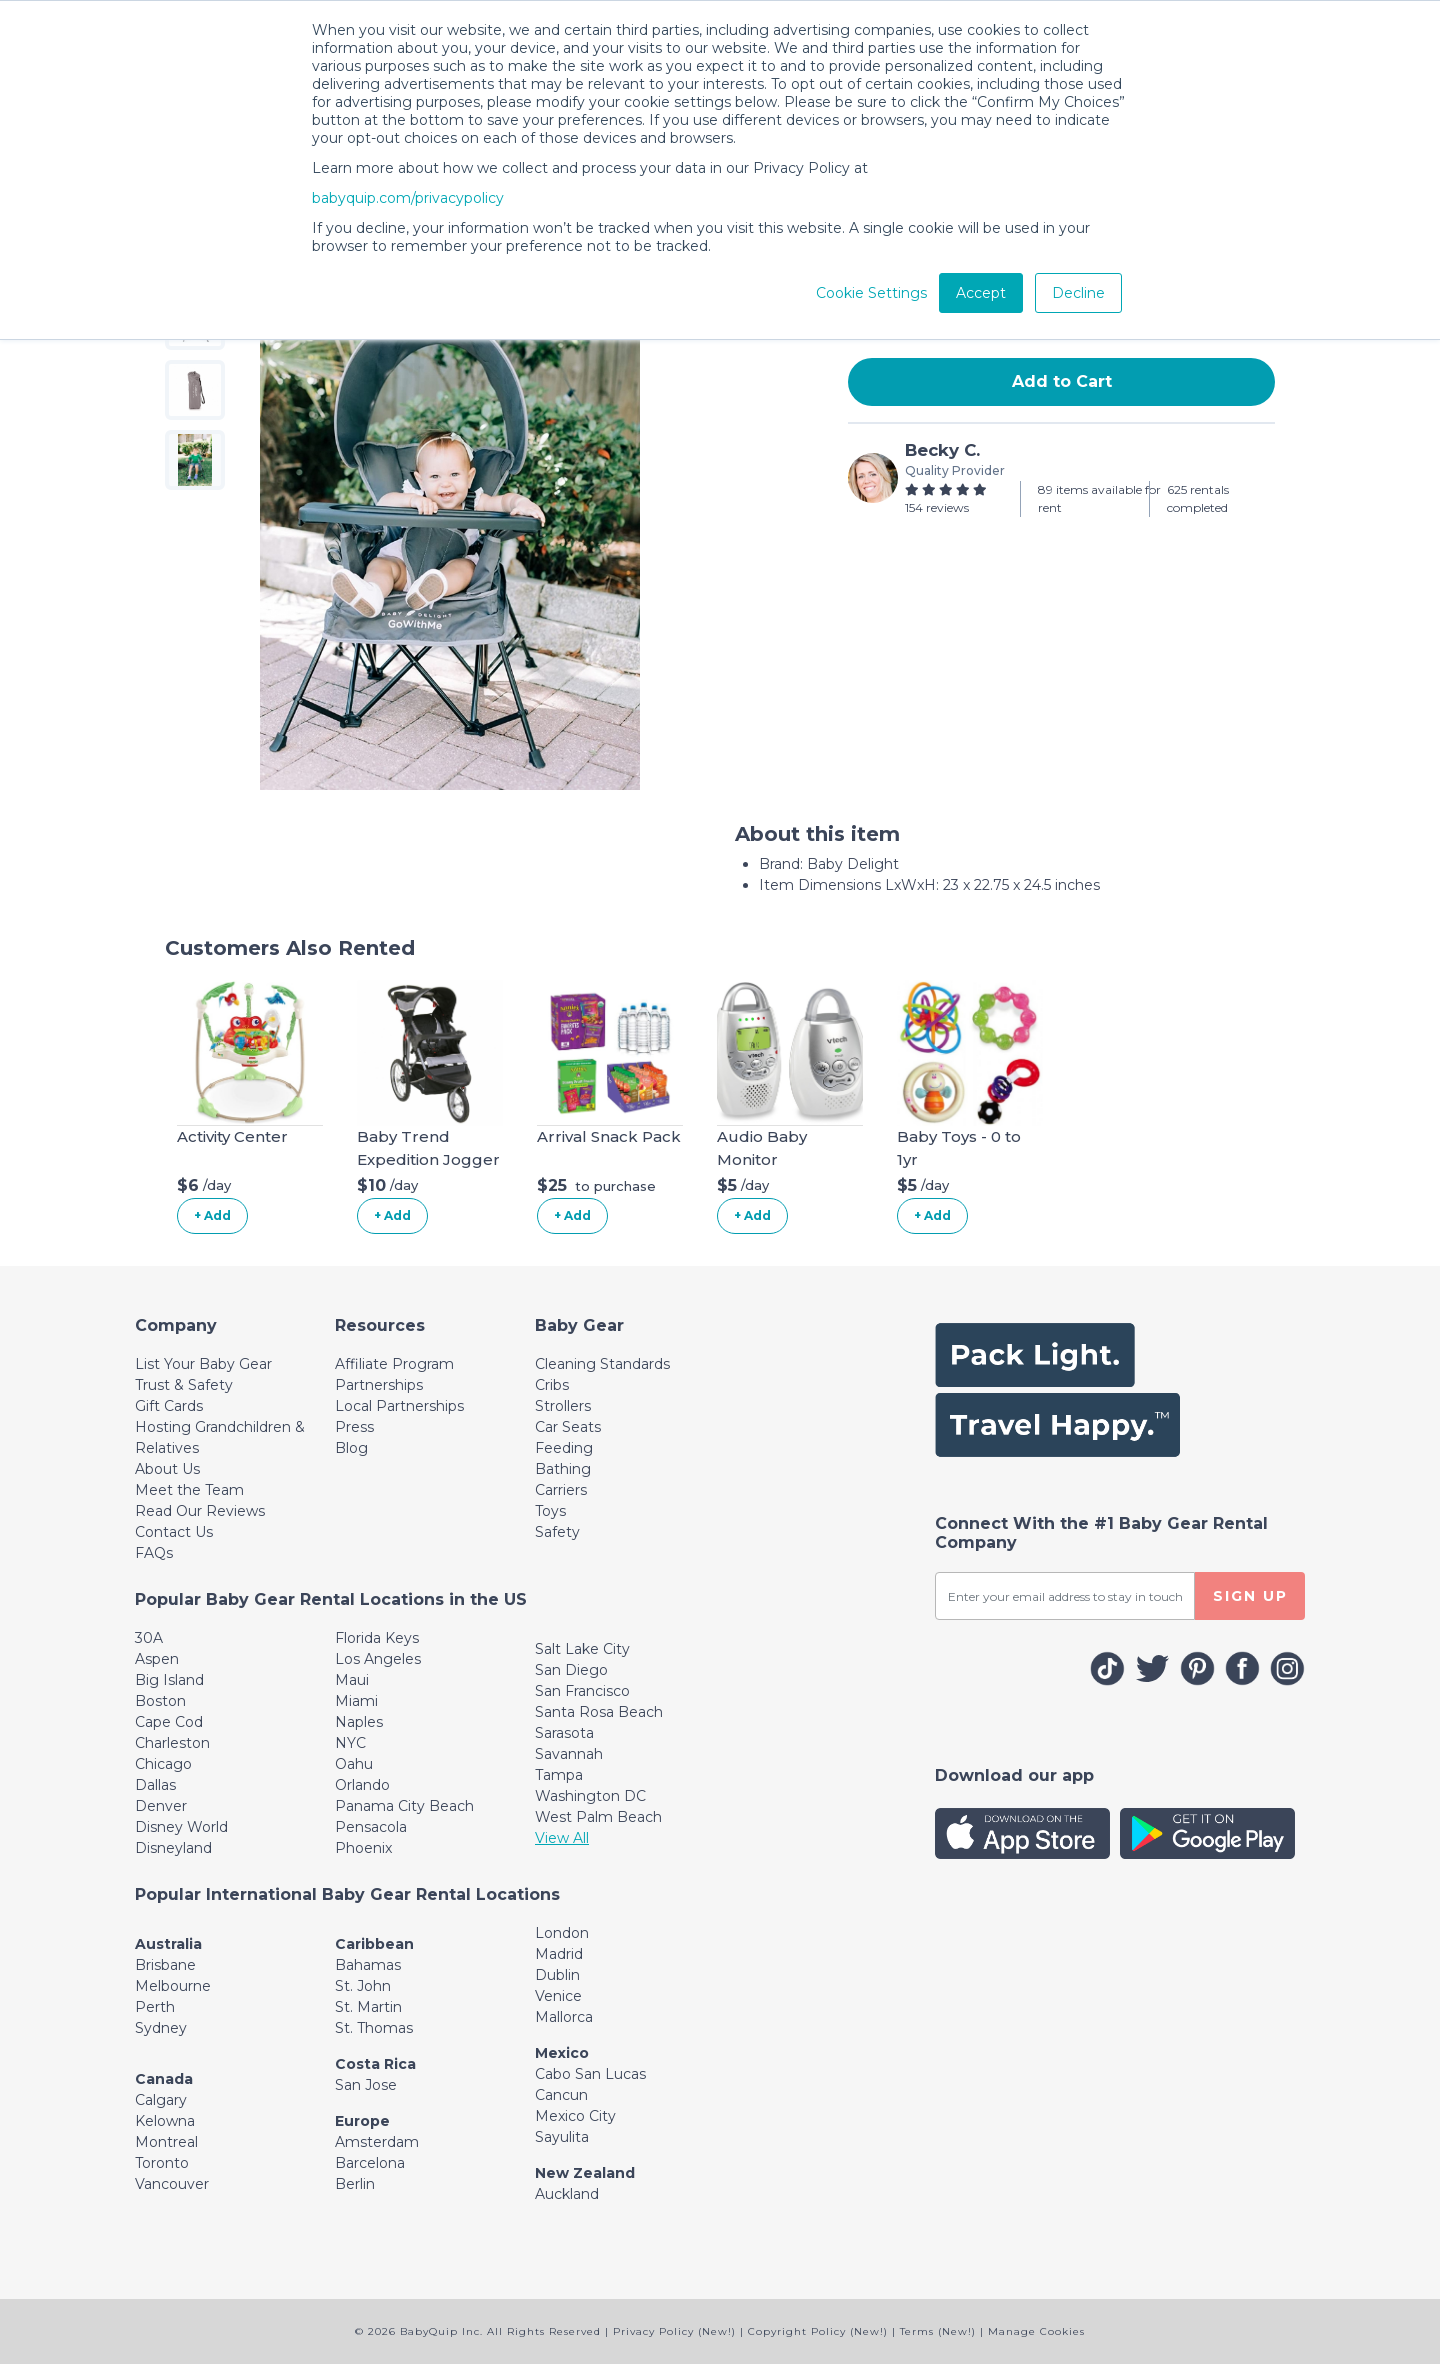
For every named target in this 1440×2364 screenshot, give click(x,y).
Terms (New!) (938, 2331)
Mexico (562, 2053)
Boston (160, 1701)
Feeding (564, 1448)
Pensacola (371, 1827)
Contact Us (174, 1532)
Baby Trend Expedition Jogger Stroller (428, 1159)
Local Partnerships (399, 1406)
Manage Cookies (1036, 2331)
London (562, 1933)
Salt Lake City (582, 1649)
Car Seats (568, 1427)
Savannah (569, 1754)
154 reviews (937, 507)
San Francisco (582, 1691)
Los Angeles (378, 1659)
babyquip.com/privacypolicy (408, 198)
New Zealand (585, 2173)
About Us (167, 1469)
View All (562, 1838)
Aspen (157, 1659)
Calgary (161, 2100)
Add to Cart (1062, 381)
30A (149, 1638)
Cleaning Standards (602, 1364)
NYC (350, 1743)
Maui (352, 1680)
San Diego (571, 1670)
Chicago (163, 1764)
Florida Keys (377, 1638)
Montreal (166, 2142)
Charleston (172, 1743)
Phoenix (363, 1848)
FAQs (154, 1553)
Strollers (563, 1406)
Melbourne (173, 1986)
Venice (558, 1996)
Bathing (563, 1469)
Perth (155, 2007)
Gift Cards (169, 1406)
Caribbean (374, 1944)
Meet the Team (189, 1490)
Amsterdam (377, 2142)
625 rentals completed (1198, 498)
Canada (164, 2079)
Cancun (561, 2095)
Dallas (155, 1785)
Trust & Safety (184, 1385)
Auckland (567, 2194)
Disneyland (173, 1848)
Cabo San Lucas (590, 2074)
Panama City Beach (404, 1806)
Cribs (552, 1385)
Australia (168, 1944)
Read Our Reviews (200, 1511)
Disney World (181, 1827)
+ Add (212, 1215)
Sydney (161, 2028)
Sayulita (562, 2137)
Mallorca (564, 2017)
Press (354, 1427)
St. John (363, 1986)
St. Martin (368, 2007)
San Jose (366, 2085)
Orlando (362, 1785)
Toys (550, 1511)
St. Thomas (374, 2028)
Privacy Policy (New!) (674, 2331)
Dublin (557, 1975)
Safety (557, 1532)
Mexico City (575, 2116)
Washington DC (590, 1796)
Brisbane (165, 1965)
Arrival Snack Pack (609, 1136)
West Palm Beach (598, 1817)
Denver (161, 1806)
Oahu (354, 1764)
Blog (351, 1448)
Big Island (169, 1680)
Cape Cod (169, 1722)
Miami (356, 1701)
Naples (359, 1722)
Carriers (561, 1490)
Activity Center (232, 1136)
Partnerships (379, 1385)
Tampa (559, 1775)
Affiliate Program (394, 1364)
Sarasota (564, 1733)
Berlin (355, 2184)
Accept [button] (981, 293)
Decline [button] (1078, 293)
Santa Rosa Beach (599, 1712)
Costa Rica (375, 2064)
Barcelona (370, 2163)
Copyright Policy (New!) (818, 2331)
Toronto (162, 2163)
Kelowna (165, 2121)
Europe (362, 2121)
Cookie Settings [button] (871, 293)
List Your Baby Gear (203, 1364)
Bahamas (368, 1965)
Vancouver (172, 2184)
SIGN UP (1250, 1596)
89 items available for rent (1099, 498)
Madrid (559, 1954)
